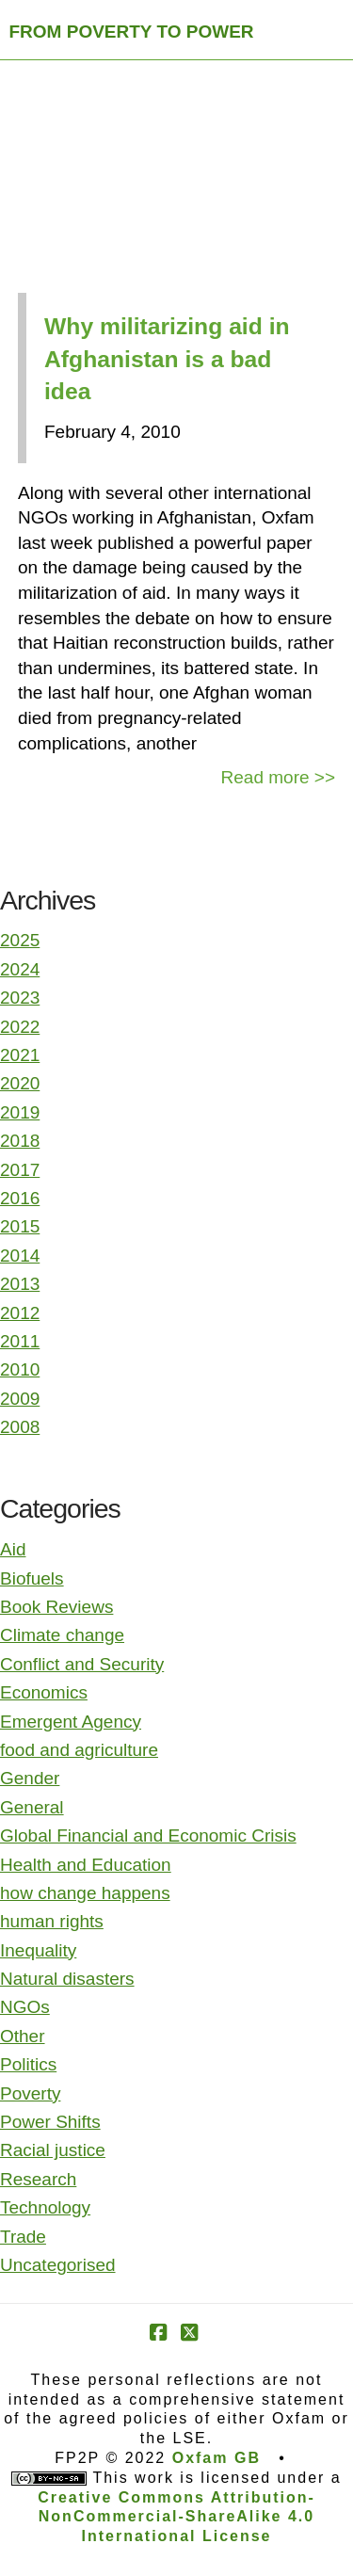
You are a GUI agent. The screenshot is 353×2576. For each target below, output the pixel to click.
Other (22, 2036)
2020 (20, 1083)
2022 (20, 1027)
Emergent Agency (70, 1721)
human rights (52, 1921)
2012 (20, 1313)
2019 (20, 1112)
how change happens (85, 1893)
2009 (20, 1399)
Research (38, 2179)
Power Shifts (50, 2122)
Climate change (62, 1635)
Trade (23, 2236)
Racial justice (52, 2150)
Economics (44, 1692)
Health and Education (85, 1865)
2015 (20, 1226)
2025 (20, 940)
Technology (45, 2207)
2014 (20, 1255)
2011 (20, 1341)
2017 (20, 1170)
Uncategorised (58, 2265)
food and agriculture (79, 1750)
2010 (20, 1369)
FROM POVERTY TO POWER (131, 31)
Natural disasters (67, 1978)
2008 (20, 1427)
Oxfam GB (216, 2458)
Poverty (30, 2093)
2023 (20, 997)
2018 (20, 1141)
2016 (20, 1198)
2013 (20, 1284)
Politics (28, 2064)
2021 (20, 1055)
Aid (12, 1549)
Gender (29, 1778)
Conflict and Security (82, 1664)
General (32, 1807)
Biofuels (32, 1578)
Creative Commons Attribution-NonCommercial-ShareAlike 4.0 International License (176, 2517)
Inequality (38, 1950)
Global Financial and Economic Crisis (148, 1835)
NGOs (25, 2007)
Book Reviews (56, 1607)
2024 (20, 969)
